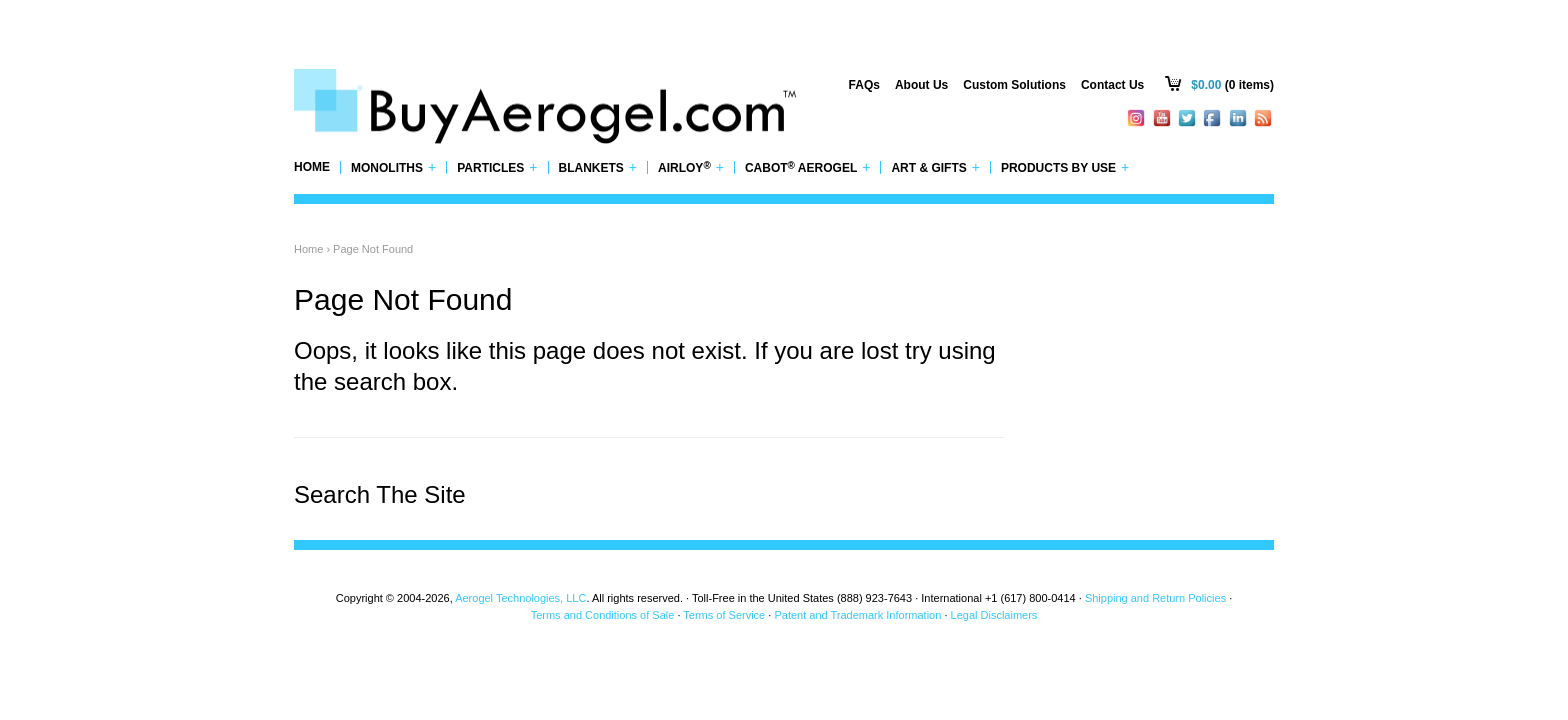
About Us (921, 85)
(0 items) (1232, 85)
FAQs (864, 85)
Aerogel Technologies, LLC (520, 598)
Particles (497, 167)
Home (312, 167)
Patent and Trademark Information (857, 615)
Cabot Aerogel (807, 167)
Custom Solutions (1014, 85)
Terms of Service (724, 615)
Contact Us (1112, 85)
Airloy (691, 167)
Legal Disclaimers (994, 615)
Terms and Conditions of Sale (603, 615)
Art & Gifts (935, 167)
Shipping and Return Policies (1155, 598)
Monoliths (393, 167)
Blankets (598, 167)
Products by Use (1065, 167)
